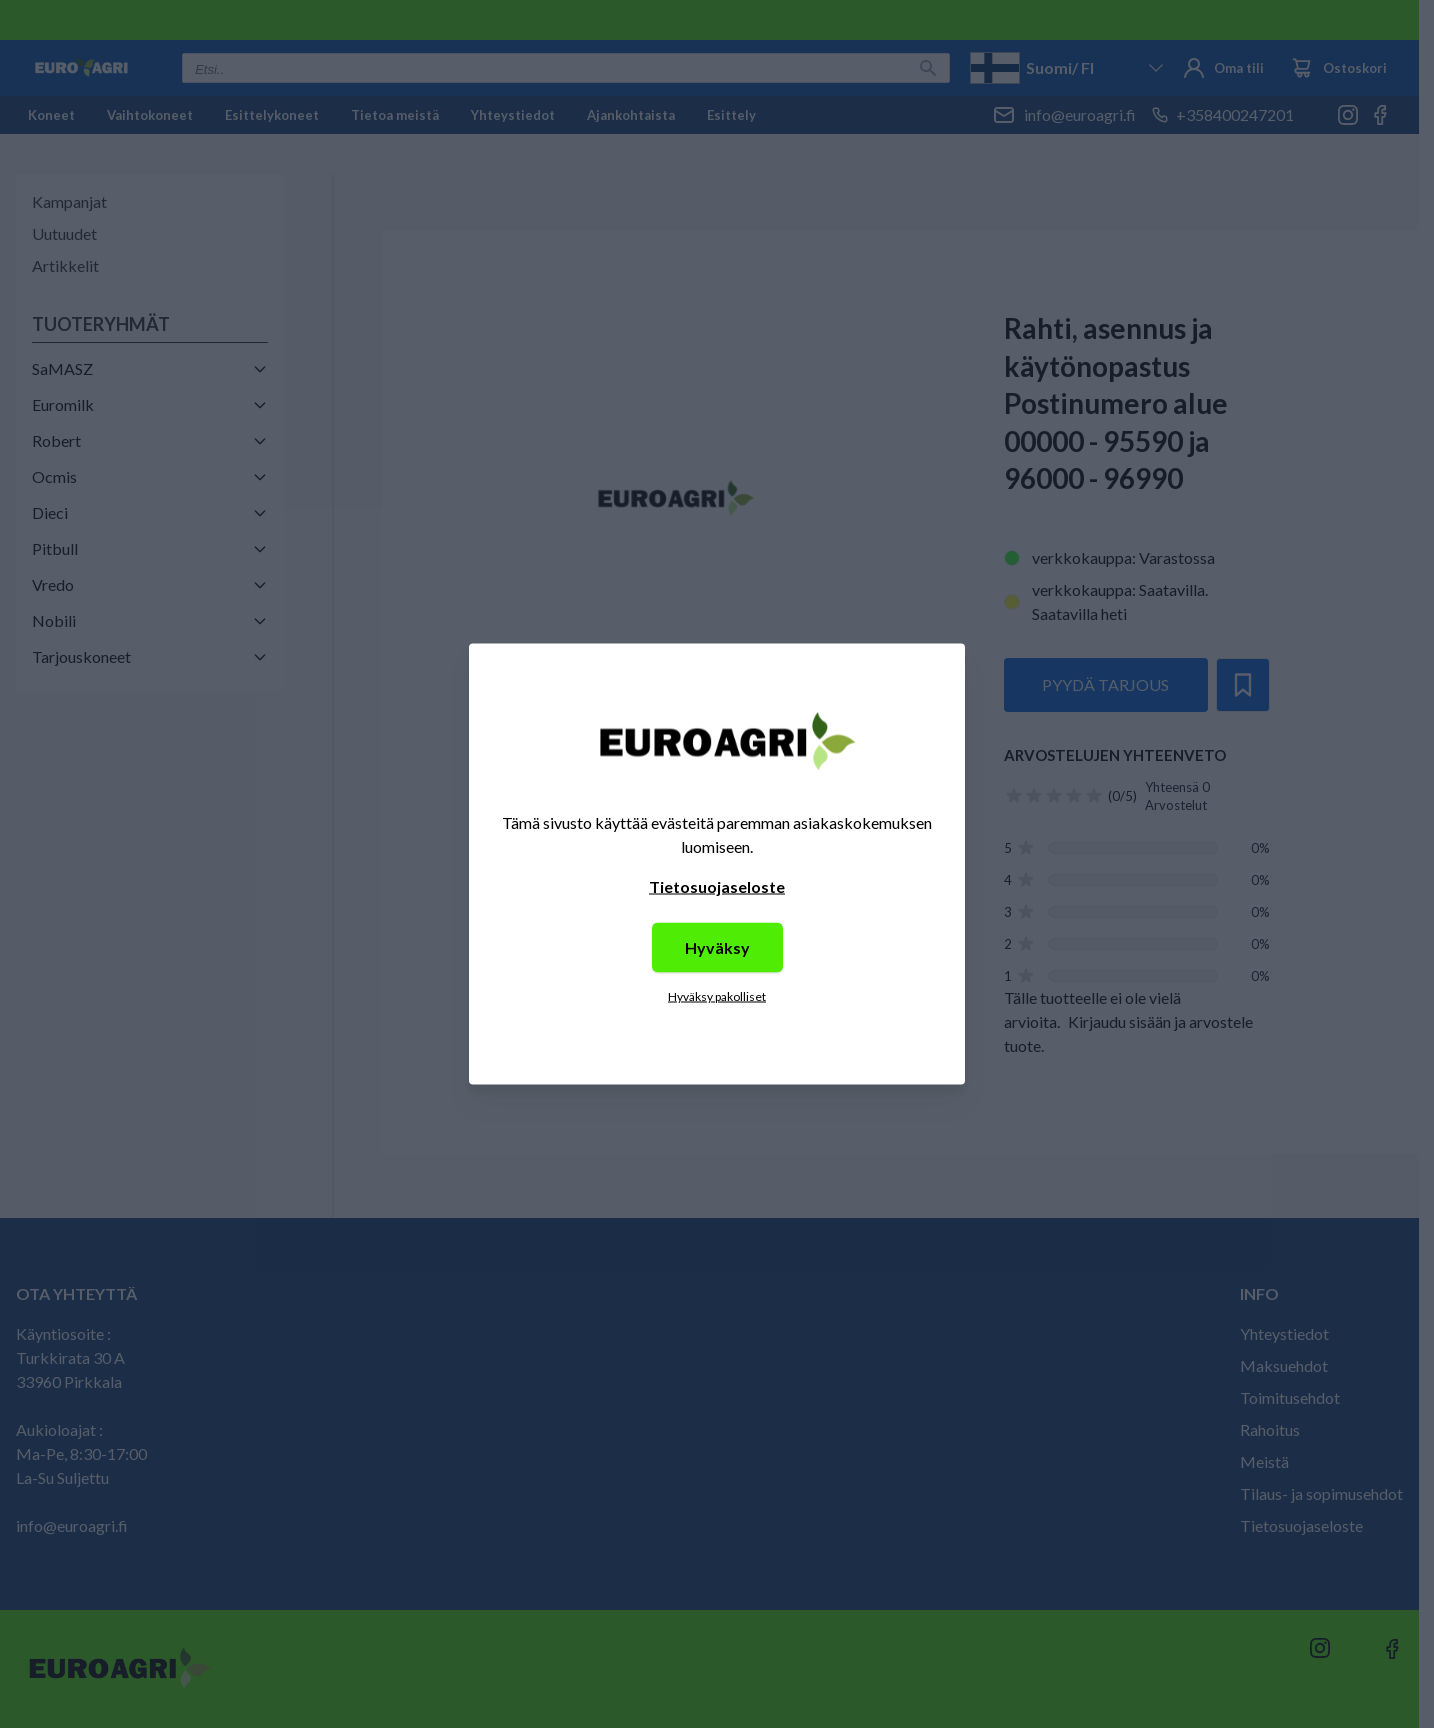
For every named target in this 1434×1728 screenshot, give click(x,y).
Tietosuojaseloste (717, 886)
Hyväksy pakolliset (717, 996)
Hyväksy (717, 947)
